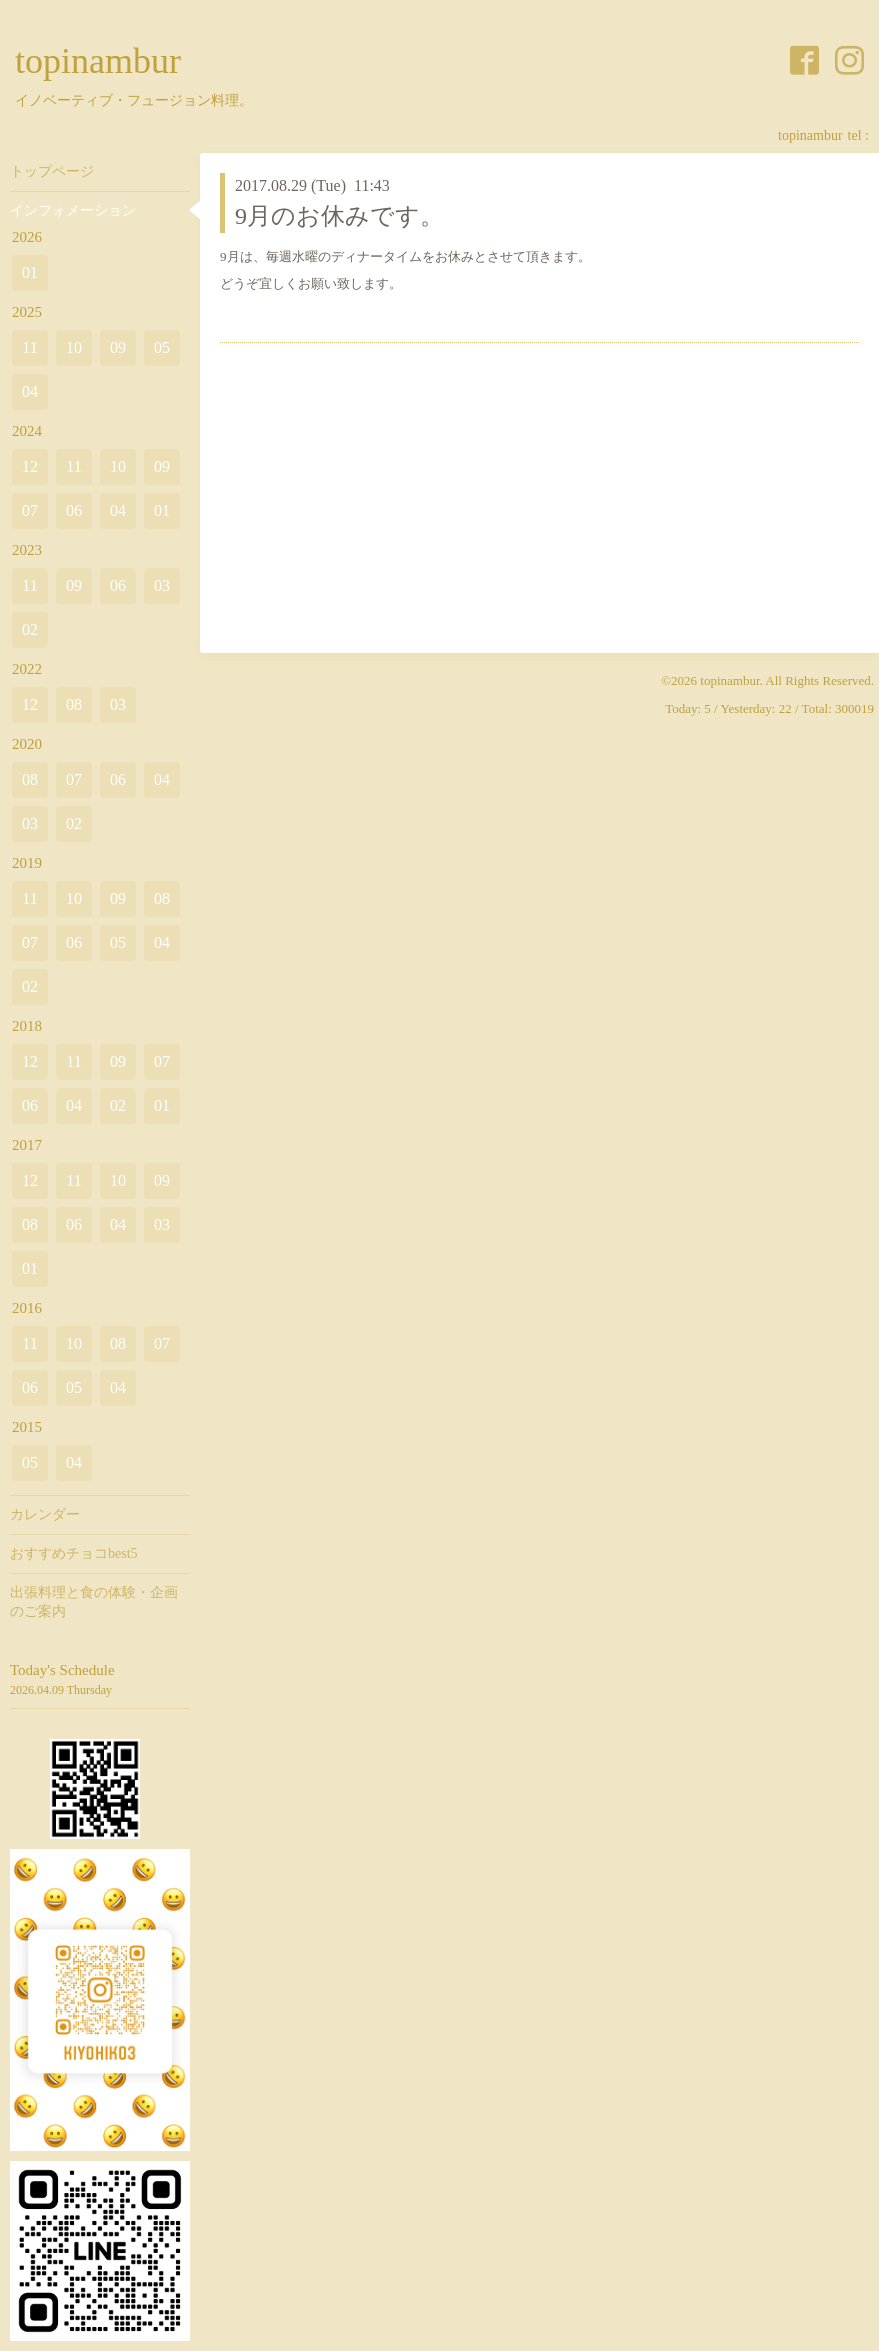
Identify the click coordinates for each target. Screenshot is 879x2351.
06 (74, 510)
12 (30, 466)
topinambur (98, 61)
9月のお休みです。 (339, 216)
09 (118, 347)
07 (30, 510)
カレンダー (45, 1514)
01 (30, 272)
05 (162, 347)
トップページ (52, 171)
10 (74, 347)
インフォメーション (73, 210)
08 (74, 704)
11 (29, 347)
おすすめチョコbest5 (74, 1553)
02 (30, 629)
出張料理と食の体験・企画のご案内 (94, 1601)
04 (30, 391)
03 (162, 585)
